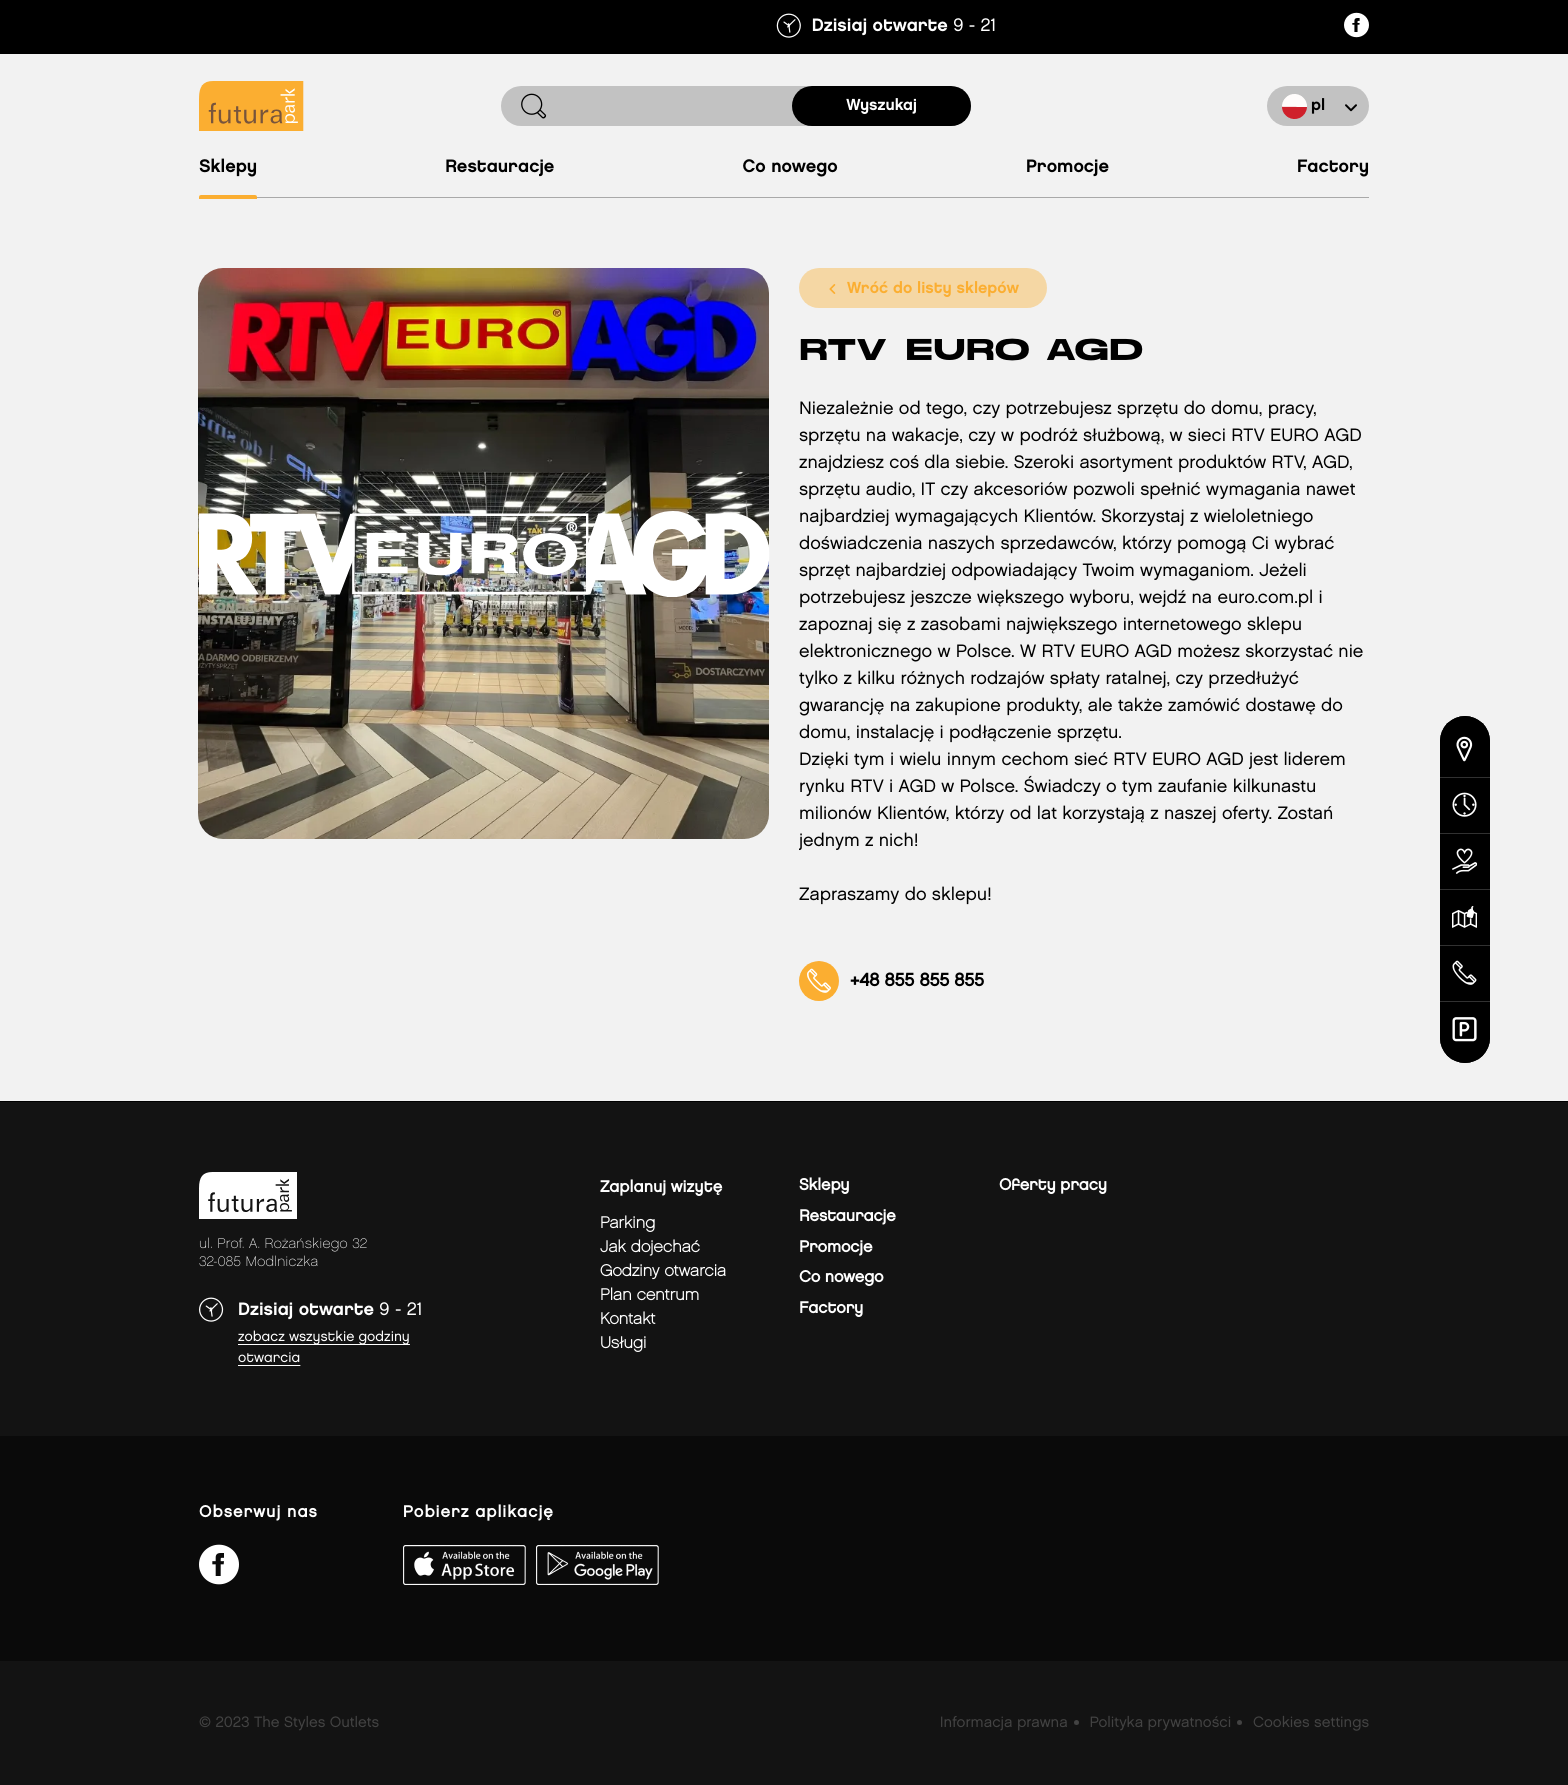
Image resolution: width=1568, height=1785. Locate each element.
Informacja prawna (1004, 1723)
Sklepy (228, 167)
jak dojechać (650, 1247)
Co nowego (789, 167)
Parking (627, 1223)
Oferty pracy (1053, 1185)
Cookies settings (1311, 1723)
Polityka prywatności (1160, 1723)
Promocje (1067, 167)
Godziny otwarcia (663, 1271)
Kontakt (627, 1319)
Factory (1333, 167)
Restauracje (499, 167)
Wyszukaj (881, 105)
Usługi (623, 1343)
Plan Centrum (649, 1295)
